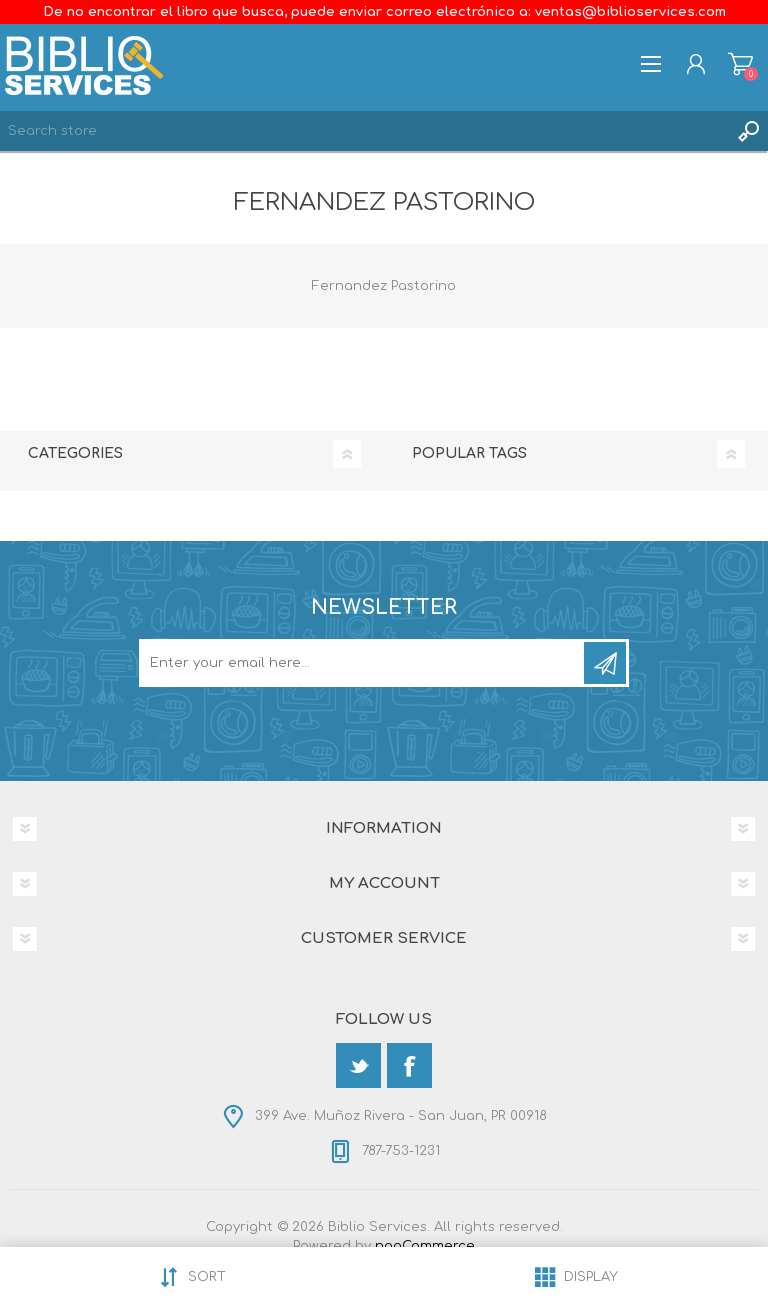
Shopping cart (740, 64)
